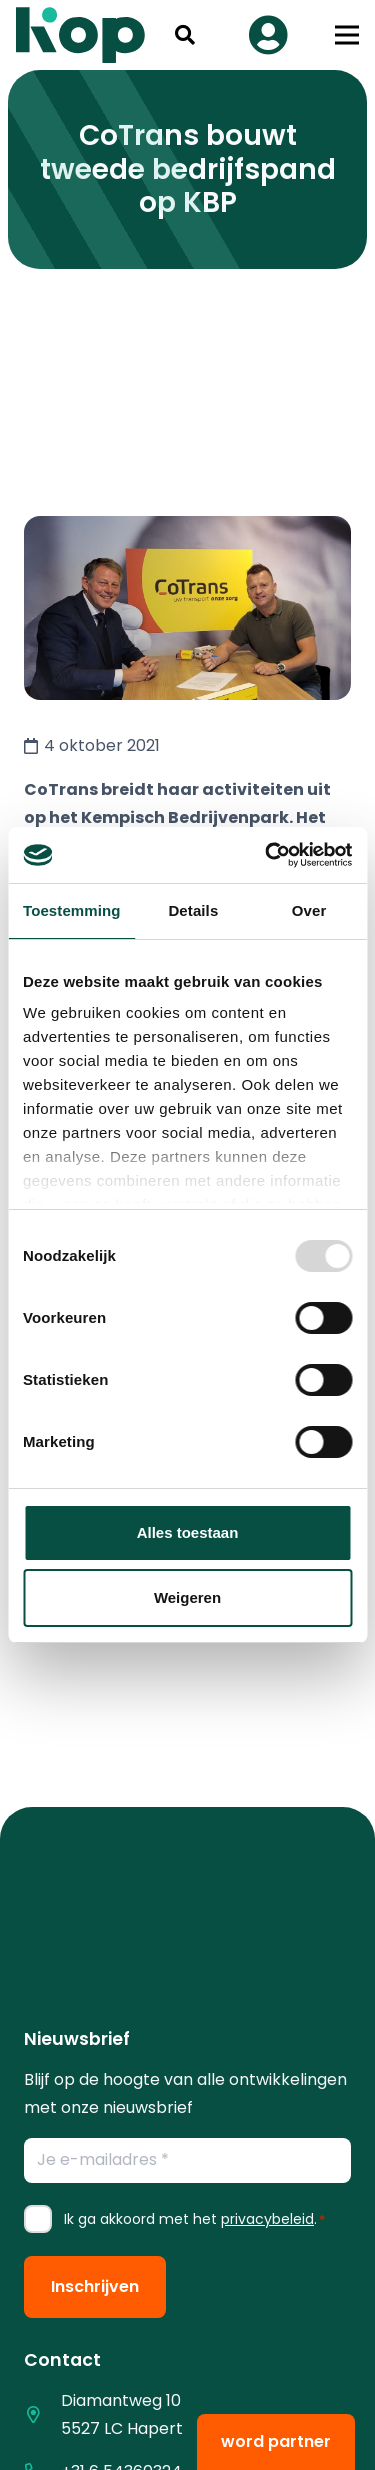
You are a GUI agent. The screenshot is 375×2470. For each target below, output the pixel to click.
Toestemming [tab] (72, 910)
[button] (185, 35)
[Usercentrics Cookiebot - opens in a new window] (267, 855)
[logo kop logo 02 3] (81, 35)
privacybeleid (267, 2219)
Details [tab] (193, 910)
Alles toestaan (188, 1532)
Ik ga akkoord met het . (194, 2219)
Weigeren (187, 1597)
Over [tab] (309, 910)
